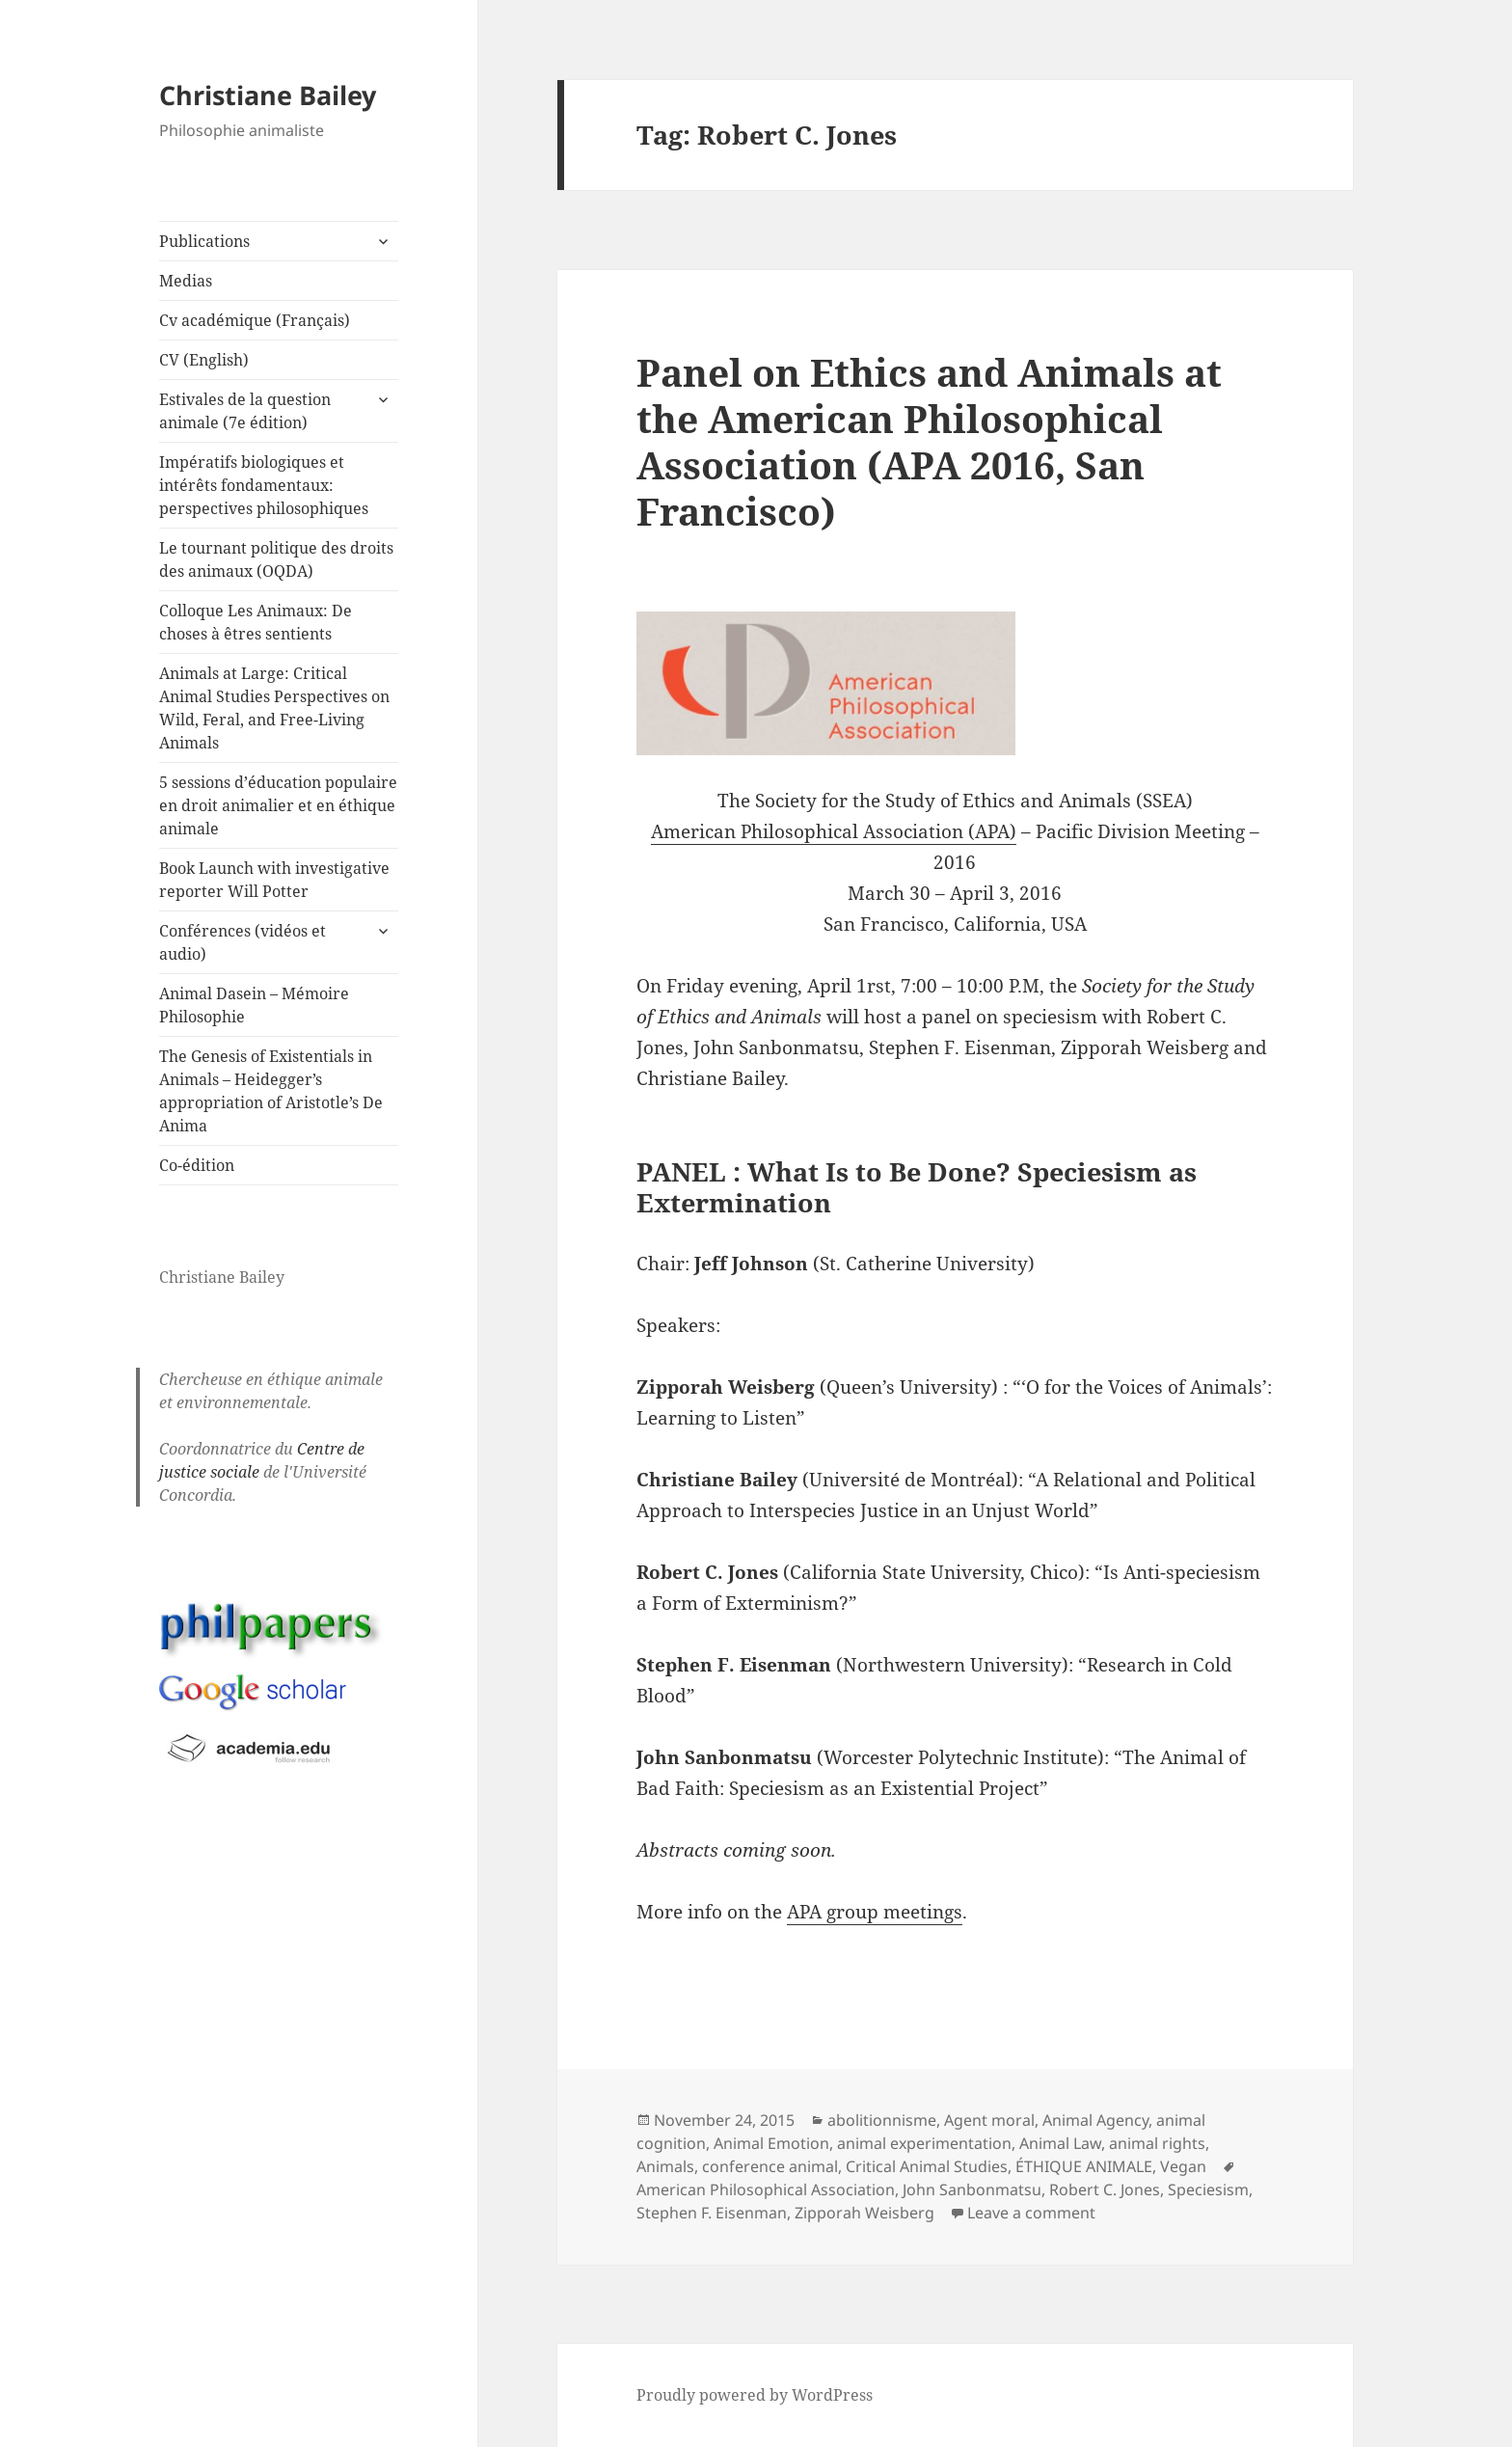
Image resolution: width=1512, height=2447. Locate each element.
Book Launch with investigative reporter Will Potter (274, 879)
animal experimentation (924, 2143)
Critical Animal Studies (927, 2166)
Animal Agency (1095, 2120)
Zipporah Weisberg (864, 2212)
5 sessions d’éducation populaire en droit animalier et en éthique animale (278, 805)
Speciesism (1208, 2189)
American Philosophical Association (765, 2189)
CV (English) (204, 359)
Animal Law (1060, 2143)
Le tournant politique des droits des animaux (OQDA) (276, 559)
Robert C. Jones (1104, 2189)
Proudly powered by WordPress (754, 2395)
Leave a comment (1031, 2212)
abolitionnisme (881, 2120)
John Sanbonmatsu (972, 2189)
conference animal (770, 2166)
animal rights (1157, 2143)
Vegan (1183, 2166)
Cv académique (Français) (254, 320)
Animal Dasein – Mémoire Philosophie (254, 1005)
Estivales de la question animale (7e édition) (245, 411)
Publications (204, 241)
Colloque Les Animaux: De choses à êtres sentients (255, 622)
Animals (665, 2166)
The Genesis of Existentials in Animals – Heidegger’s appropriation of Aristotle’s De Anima (271, 1091)
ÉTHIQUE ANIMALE (1083, 2166)
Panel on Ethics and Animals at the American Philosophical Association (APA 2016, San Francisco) (929, 441)
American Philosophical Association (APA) (833, 831)
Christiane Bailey (267, 95)
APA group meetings (874, 1911)
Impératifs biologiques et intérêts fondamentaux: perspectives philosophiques (263, 485)
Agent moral (989, 2120)
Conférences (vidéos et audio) (242, 942)
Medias (185, 280)
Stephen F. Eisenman (711, 2212)
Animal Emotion (771, 2143)
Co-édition (196, 1165)
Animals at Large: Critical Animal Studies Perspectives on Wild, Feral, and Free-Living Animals (274, 708)
